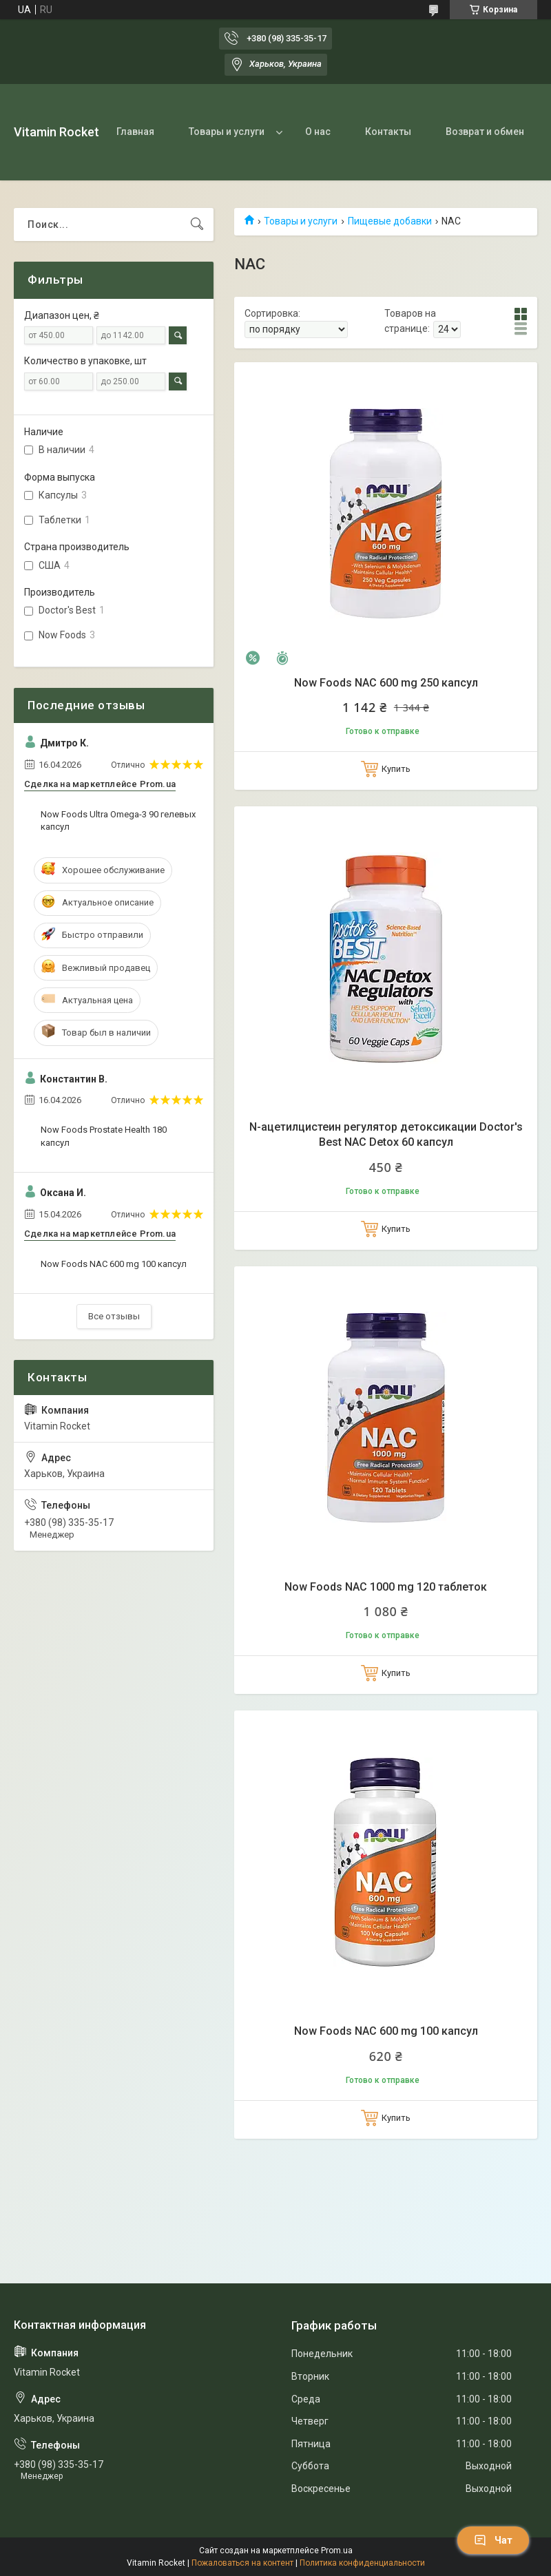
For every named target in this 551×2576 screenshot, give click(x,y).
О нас (318, 131)
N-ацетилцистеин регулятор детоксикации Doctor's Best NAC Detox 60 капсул (386, 1134)
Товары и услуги (226, 131)
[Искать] (197, 224)
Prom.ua (337, 2550)
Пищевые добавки (390, 221)
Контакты (388, 131)
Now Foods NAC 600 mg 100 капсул (386, 2031)
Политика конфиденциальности (362, 2563)
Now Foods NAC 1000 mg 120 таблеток (385, 1586)
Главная (135, 131)
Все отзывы (114, 1316)
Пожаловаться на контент (242, 2563)
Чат (493, 2540)
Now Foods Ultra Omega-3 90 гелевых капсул (118, 820)
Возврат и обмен (485, 131)
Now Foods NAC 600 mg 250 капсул (386, 682)
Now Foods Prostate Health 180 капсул (104, 1135)
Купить (396, 769)
